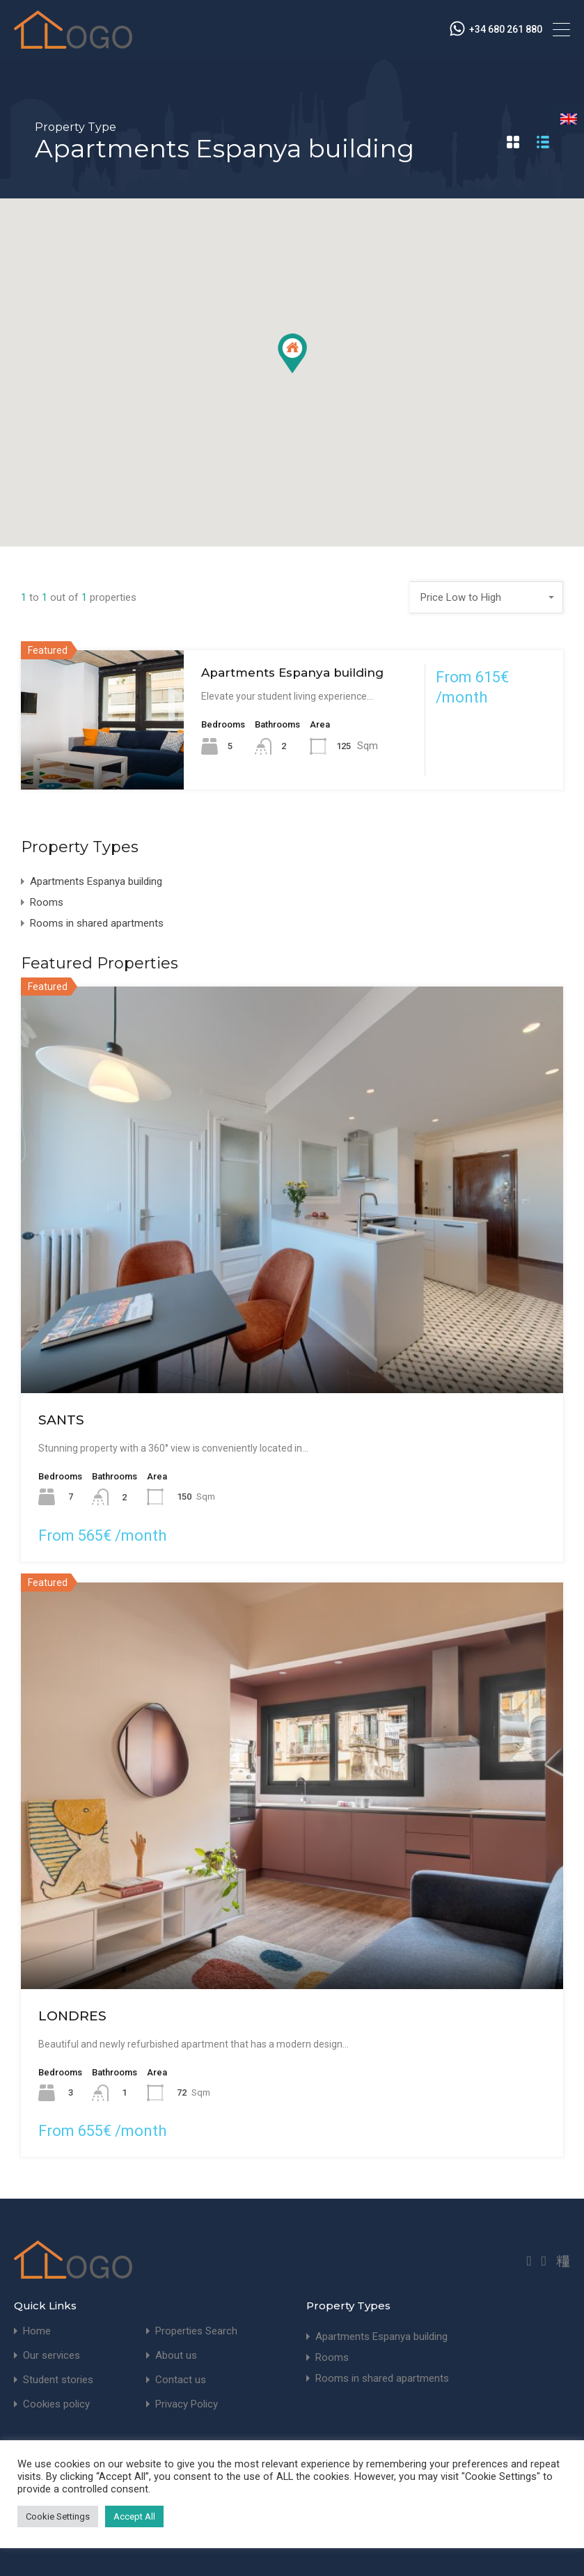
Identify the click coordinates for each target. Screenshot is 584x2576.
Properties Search (196, 2331)
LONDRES (72, 2016)
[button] (292, 353)
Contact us (180, 2380)
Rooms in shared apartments (97, 923)
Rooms (46, 902)
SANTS (61, 1420)
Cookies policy (56, 2404)
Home (37, 2331)
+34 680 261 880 (505, 29)
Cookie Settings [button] (58, 2516)
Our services (51, 2355)
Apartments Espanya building (292, 673)
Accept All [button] (134, 2516)
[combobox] (486, 597)
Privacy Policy (186, 2404)
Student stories (58, 2380)
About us (176, 2355)
